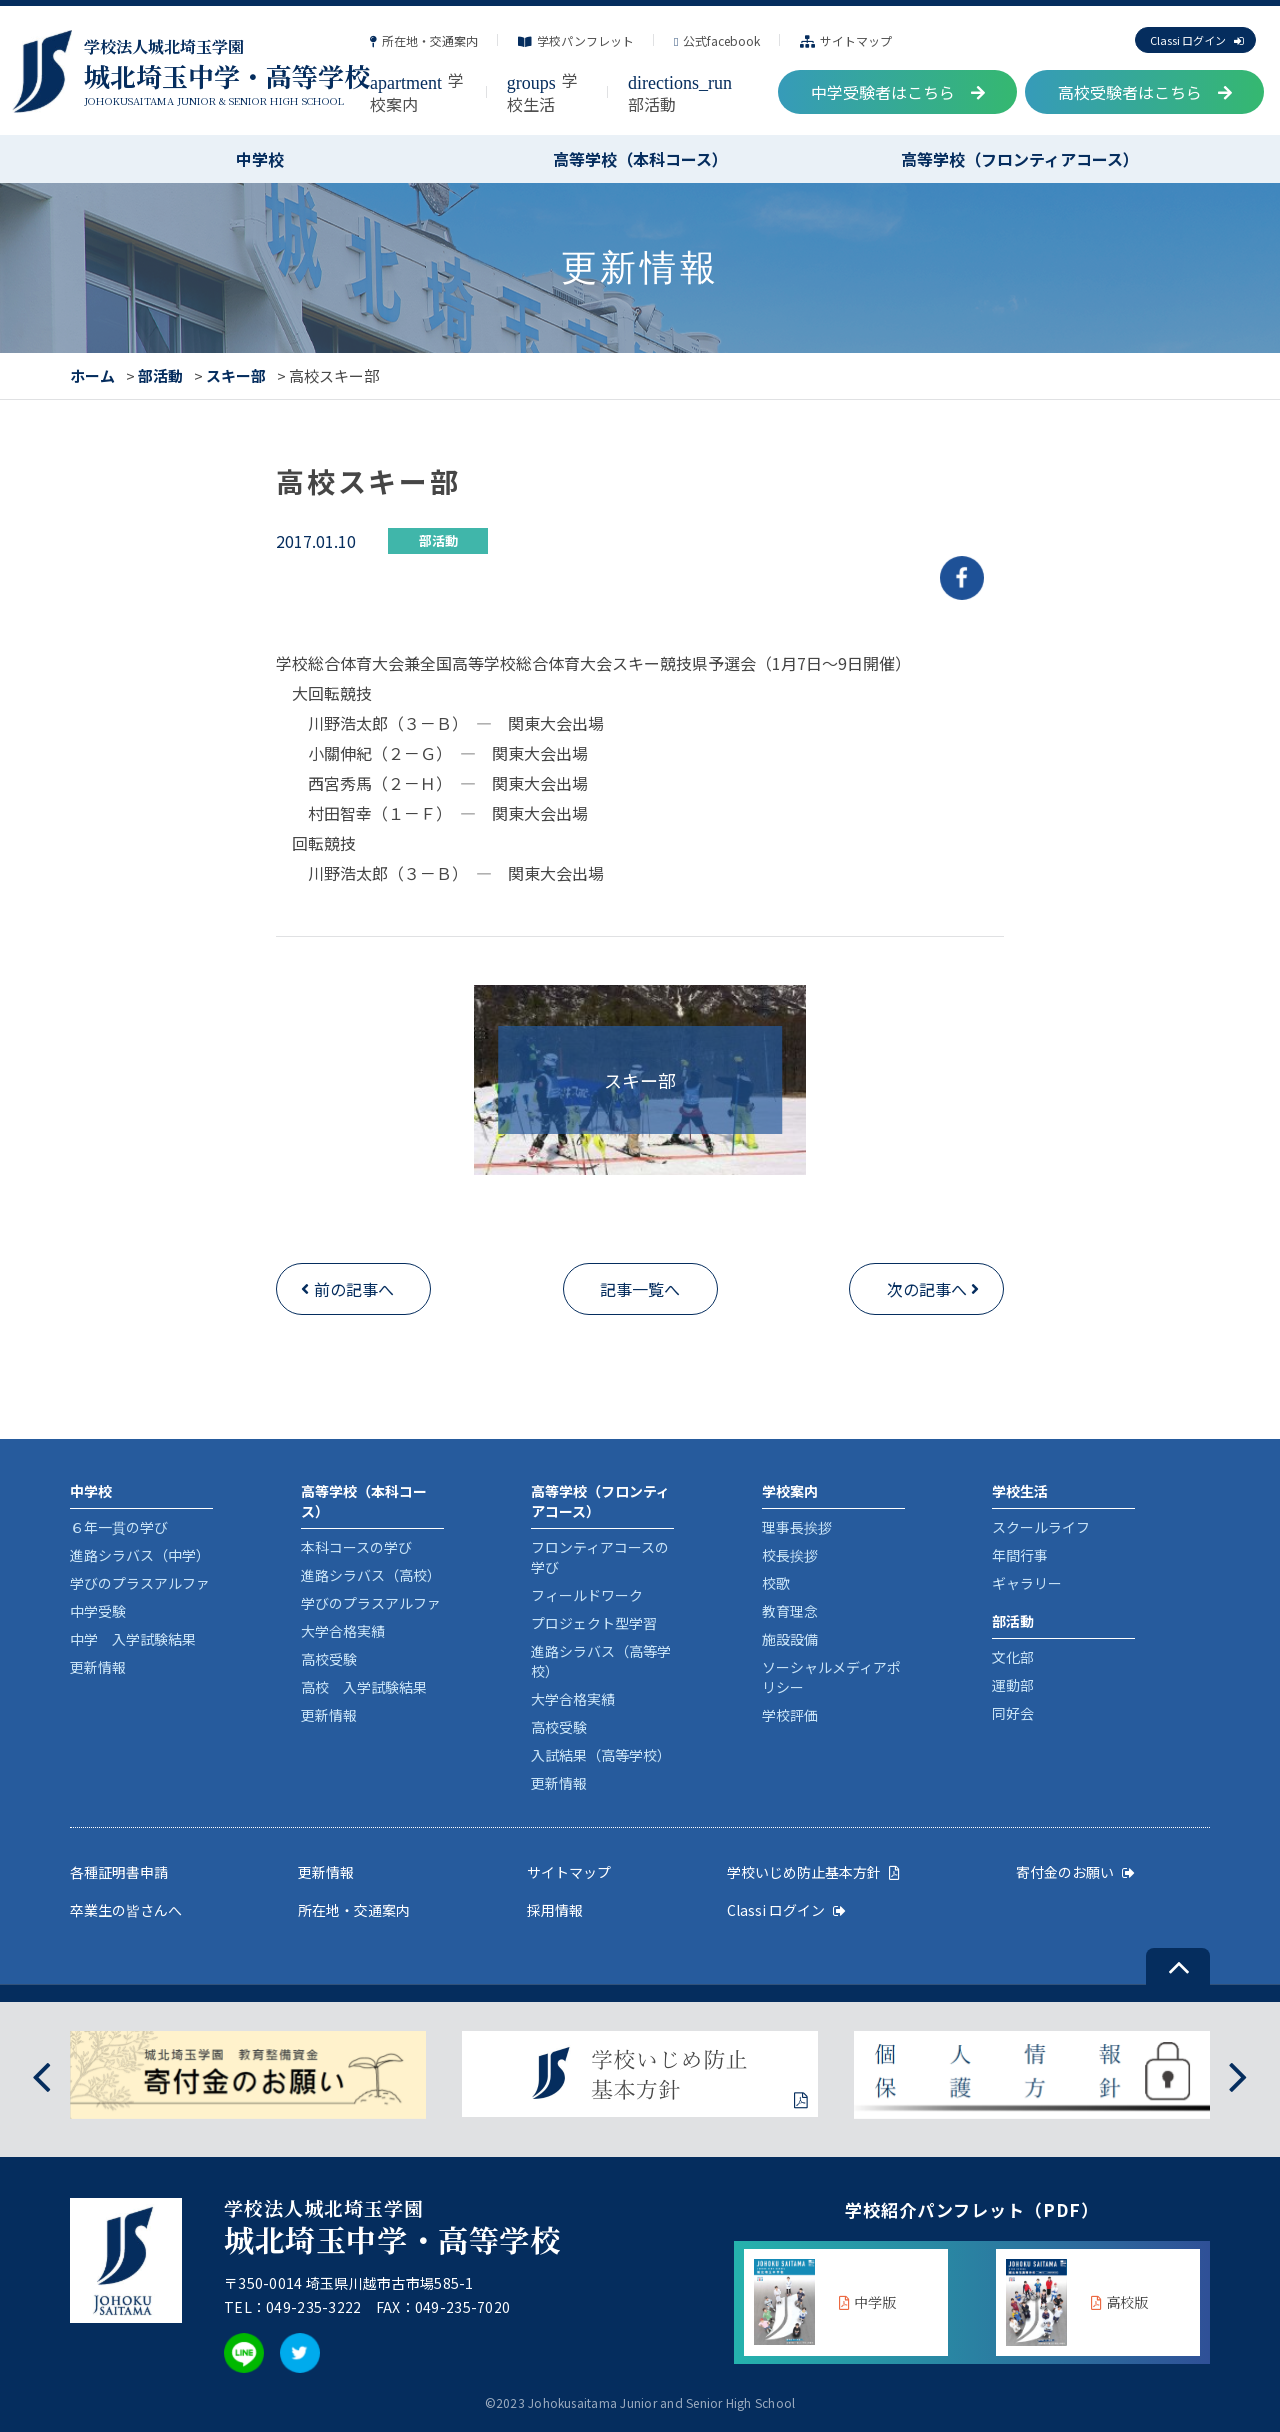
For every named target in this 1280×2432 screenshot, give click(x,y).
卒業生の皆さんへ (126, 1910)
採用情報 (555, 1910)
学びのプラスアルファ (140, 1583)
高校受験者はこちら (1145, 92)
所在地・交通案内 (424, 40)
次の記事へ (927, 1289)
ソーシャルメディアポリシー (831, 1677)
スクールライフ (1041, 1527)
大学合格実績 (343, 1631)
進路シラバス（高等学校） (601, 1661)
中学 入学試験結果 (133, 1639)
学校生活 (542, 92)
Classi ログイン (1196, 40)
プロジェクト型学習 (594, 1623)
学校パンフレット (576, 40)
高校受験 (329, 1659)
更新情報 (98, 1667)
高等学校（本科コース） (640, 159)
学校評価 (790, 1715)
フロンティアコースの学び (600, 1557)
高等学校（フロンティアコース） (1020, 159)
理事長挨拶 (797, 1527)
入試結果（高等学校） (601, 1755)
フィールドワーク (587, 1595)
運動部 (1013, 1685)
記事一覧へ (640, 1289)
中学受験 (98, 1611)
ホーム (92, 375)
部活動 (160, 375)
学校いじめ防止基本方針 (813, 1872)
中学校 (260, 159)
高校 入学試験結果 (364, 1687)
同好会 (1013, 1713)
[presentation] (41, 2074)
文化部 (1013, 1657)
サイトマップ (846, 40)
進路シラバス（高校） (371, 1575)
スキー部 (236, 375)
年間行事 (1020, 1555)
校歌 (776, 1583)
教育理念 (790, 1611)
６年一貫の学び (119, 1527)
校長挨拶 (790, 1555)
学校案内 (417, 92)
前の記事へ (354, 1289)
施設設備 (790, 1639)
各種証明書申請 (119, 1872)
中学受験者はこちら (898, 92)
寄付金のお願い (1075, 1872)
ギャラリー (1027, 1583)
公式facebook (717, 40)
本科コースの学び (356, 1547)
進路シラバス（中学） (140, 1555)
